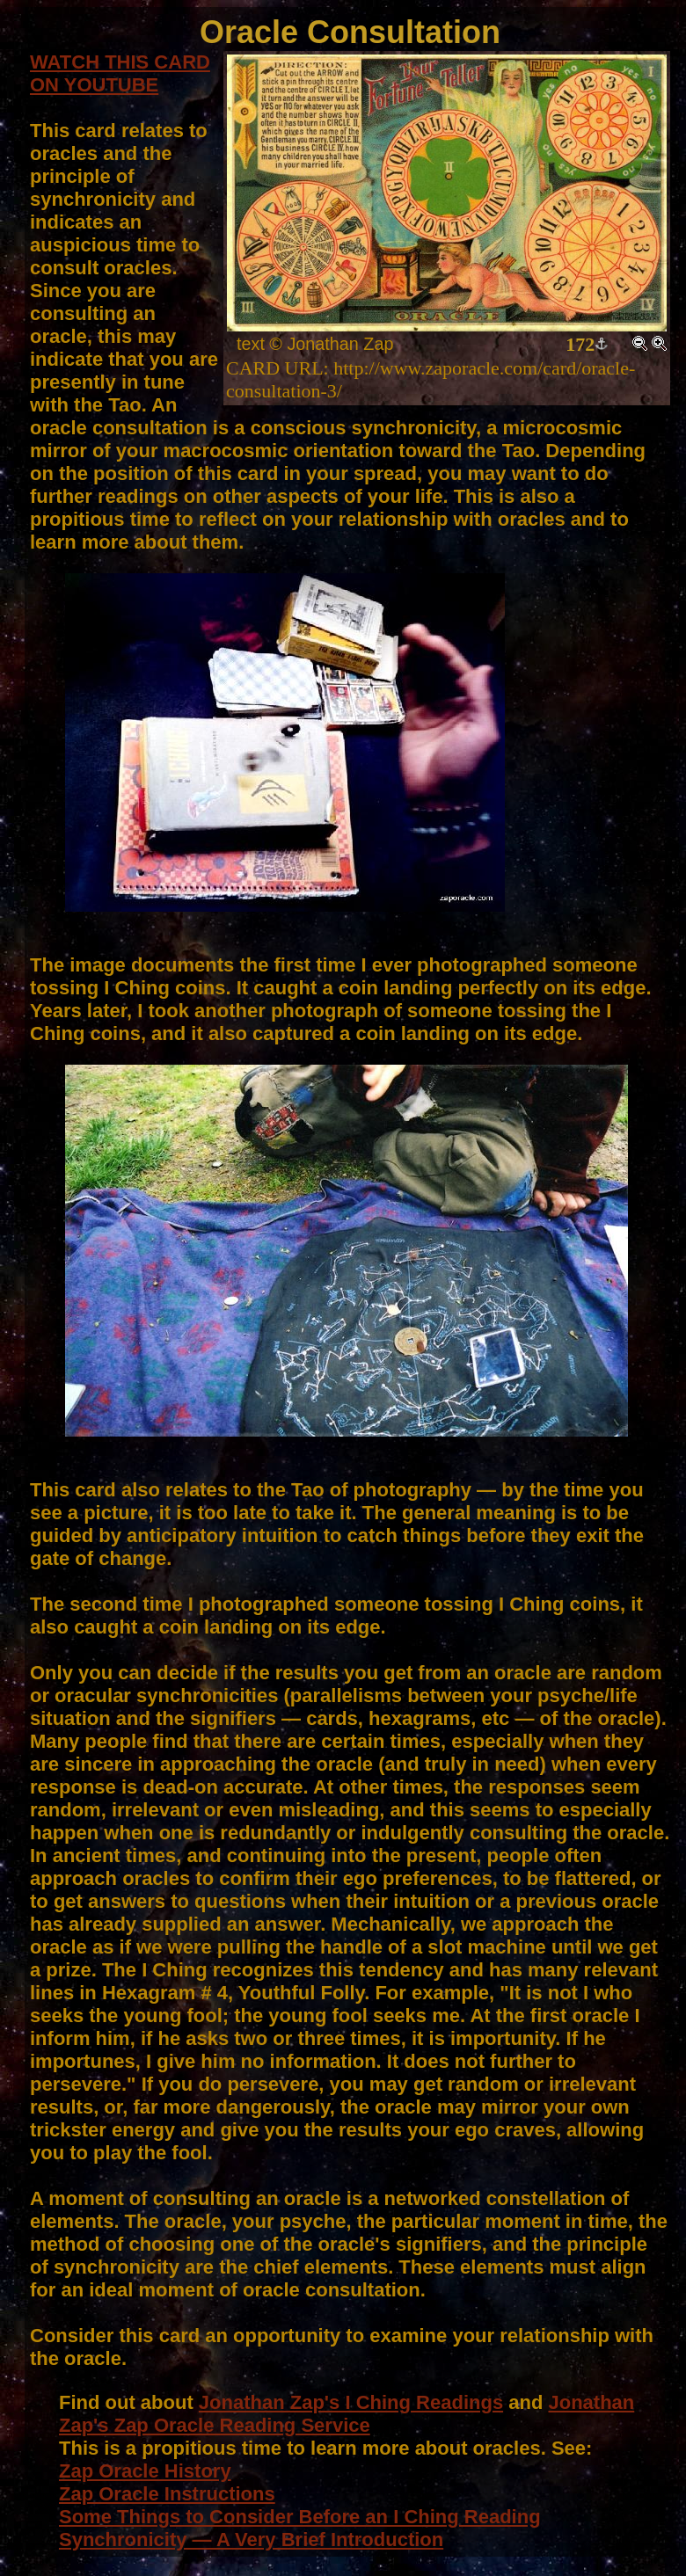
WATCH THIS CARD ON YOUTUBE (120, 73)
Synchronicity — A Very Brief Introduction (251, 2540)
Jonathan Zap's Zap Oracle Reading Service (346, 2413)
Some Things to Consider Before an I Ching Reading (300, 2517)
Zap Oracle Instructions (167, 2494)
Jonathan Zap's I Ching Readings (351, 2402)
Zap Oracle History (145, 2471)
